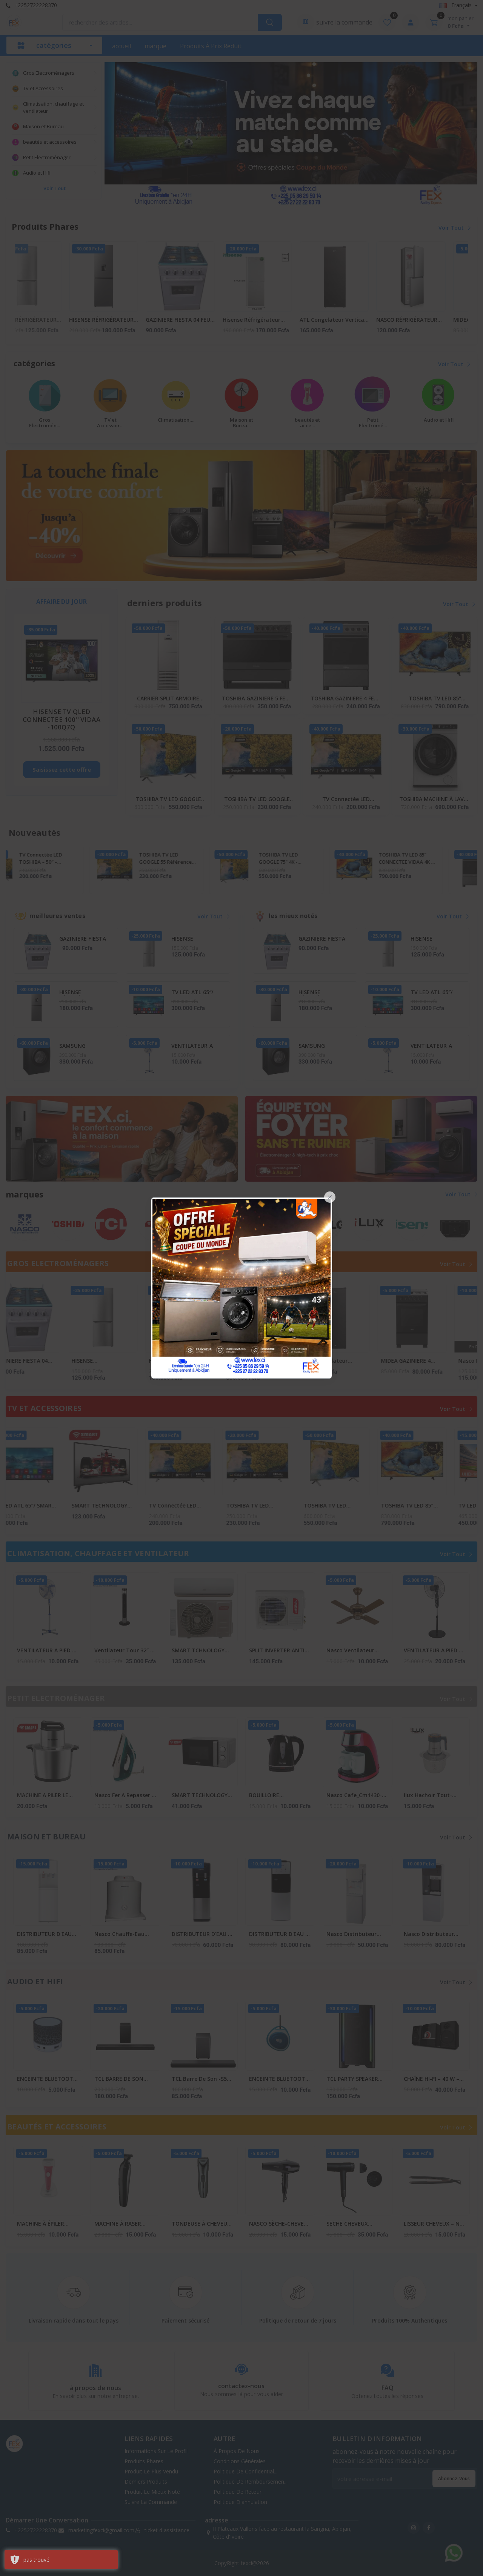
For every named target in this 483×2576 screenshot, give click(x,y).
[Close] (329, 1197)
